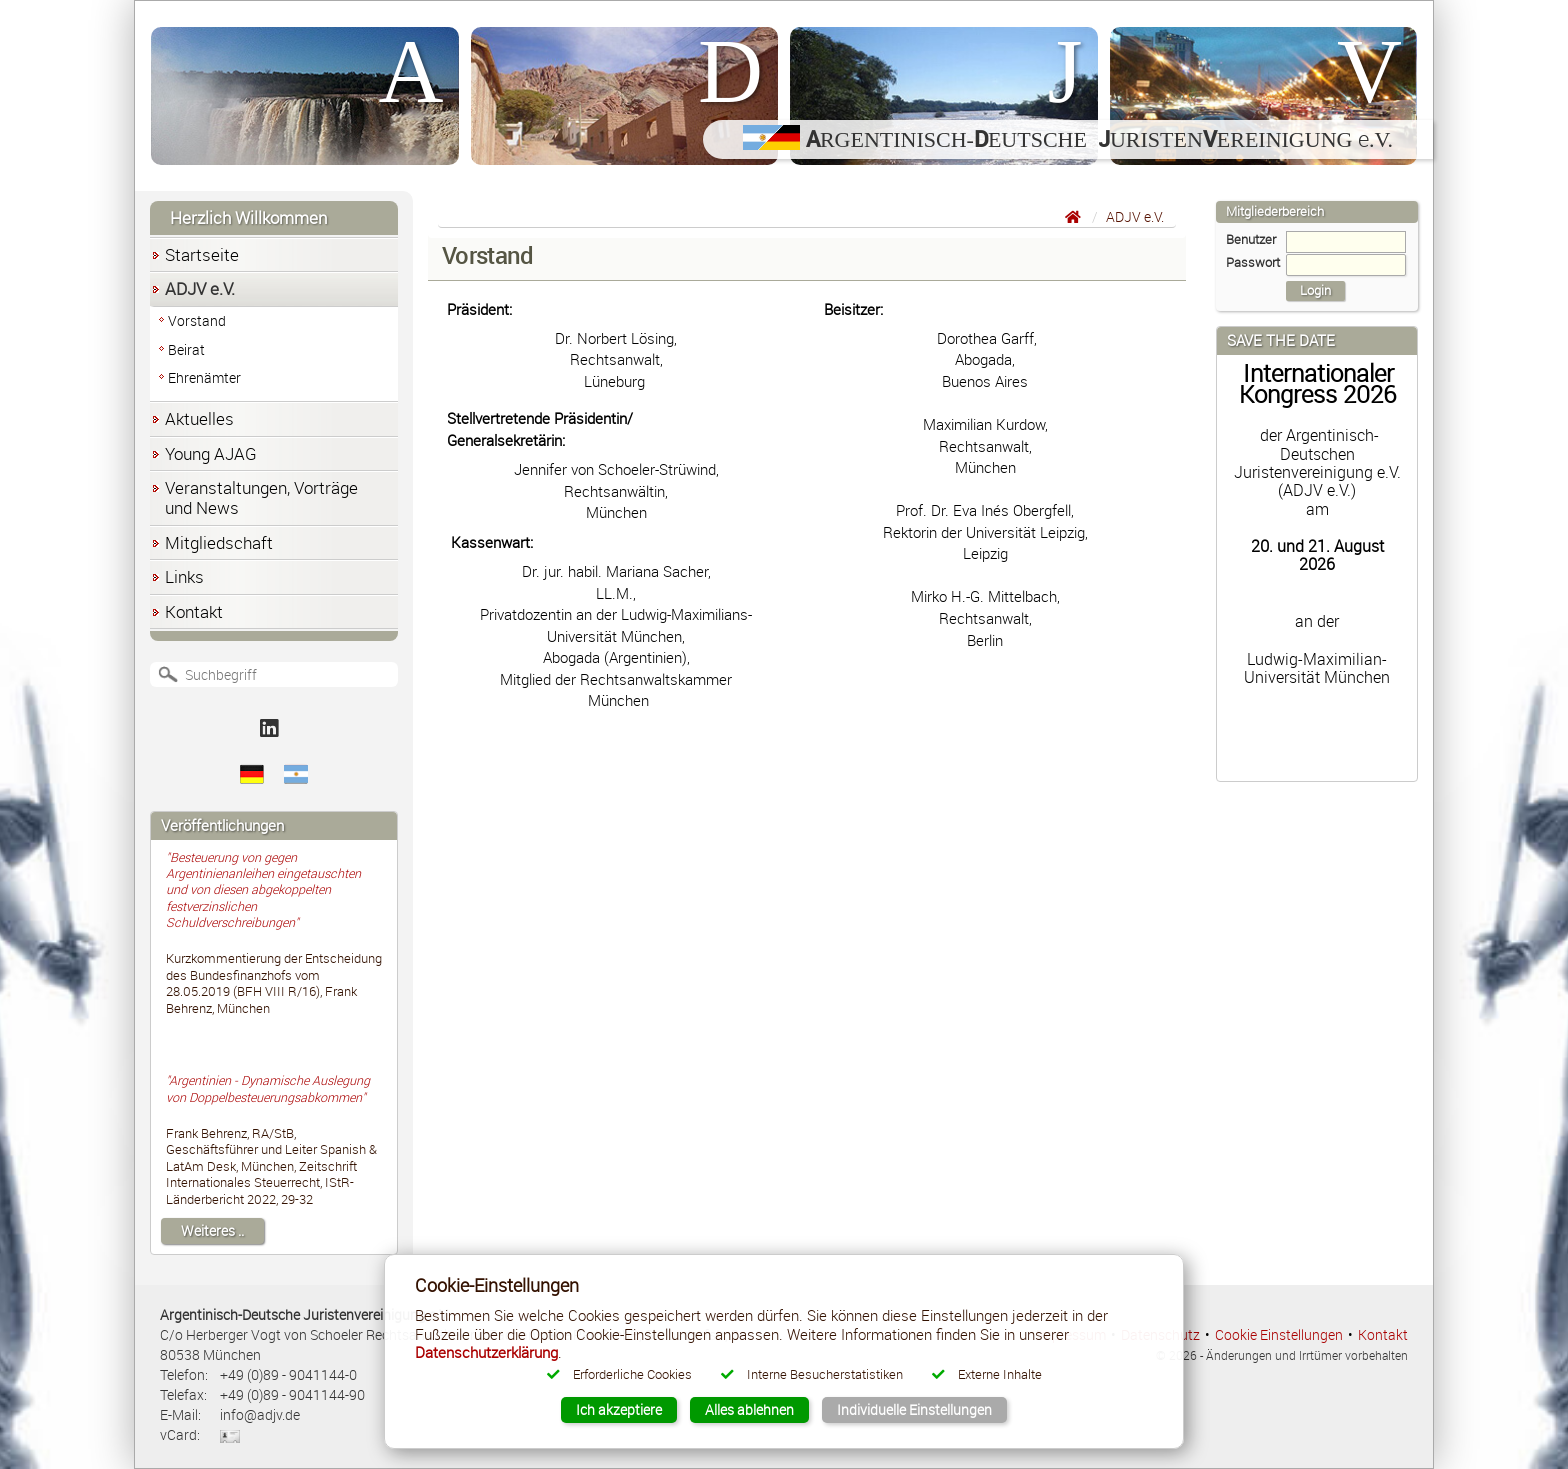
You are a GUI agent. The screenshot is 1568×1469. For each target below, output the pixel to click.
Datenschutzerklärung (486, 1352)
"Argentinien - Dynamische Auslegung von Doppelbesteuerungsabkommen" (268, 1088)
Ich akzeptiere (619, 1409)
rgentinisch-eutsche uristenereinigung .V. (1068, 139)
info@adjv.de (260, 1414)
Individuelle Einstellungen (914, 1409)
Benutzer (1316, 240)
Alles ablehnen (749, 1409)
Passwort (1316, 263)
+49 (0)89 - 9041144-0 (288, 1374)
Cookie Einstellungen (1279, 1334)
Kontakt (1383, 1334)
